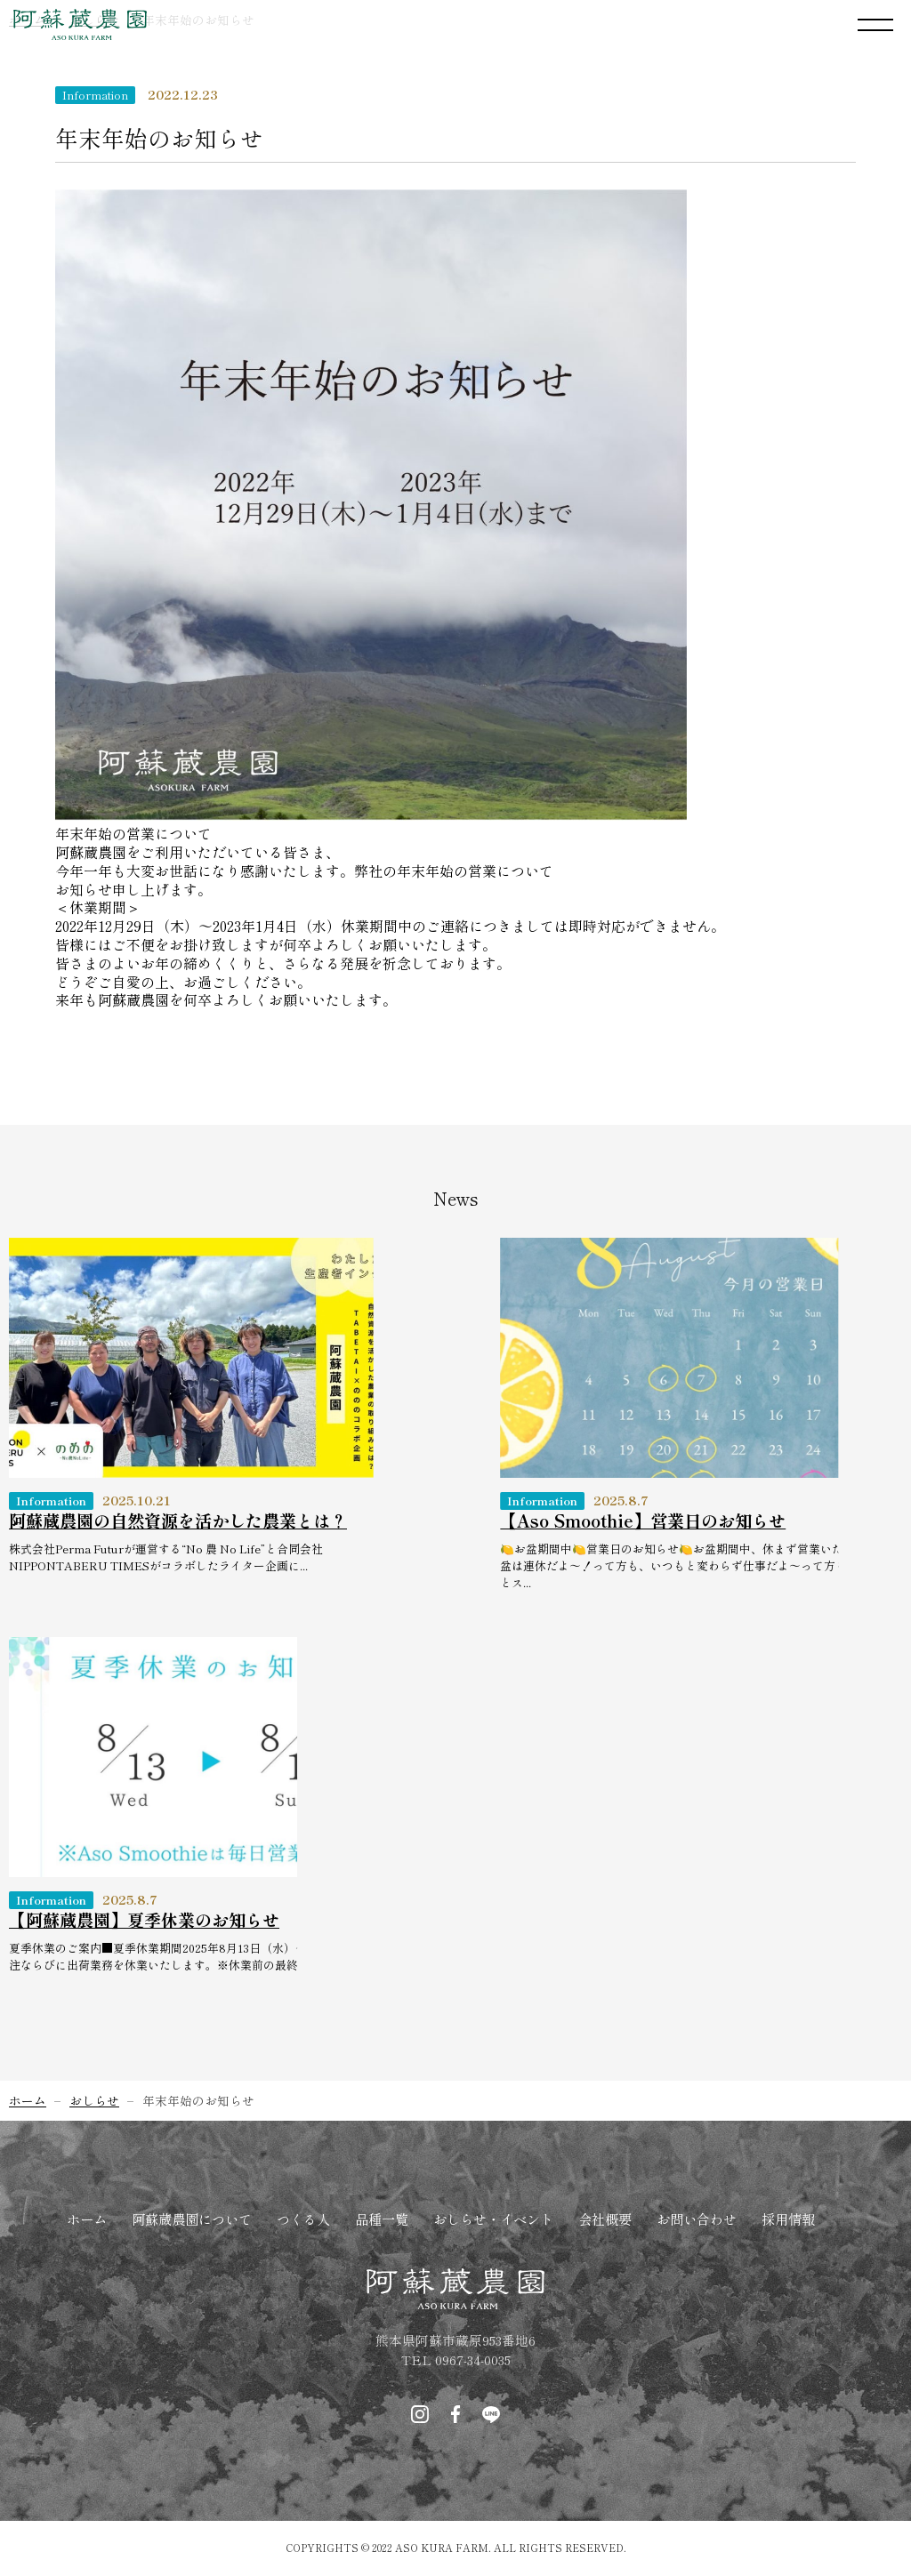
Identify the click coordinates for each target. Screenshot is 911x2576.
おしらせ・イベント (493, 2218)
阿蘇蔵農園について (192, 2218)
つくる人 (303, 2218)
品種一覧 (381, 2218)
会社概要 (605, 2218)
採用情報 (788, 2218)
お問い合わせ (697, 2218)
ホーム (87, 2218)
